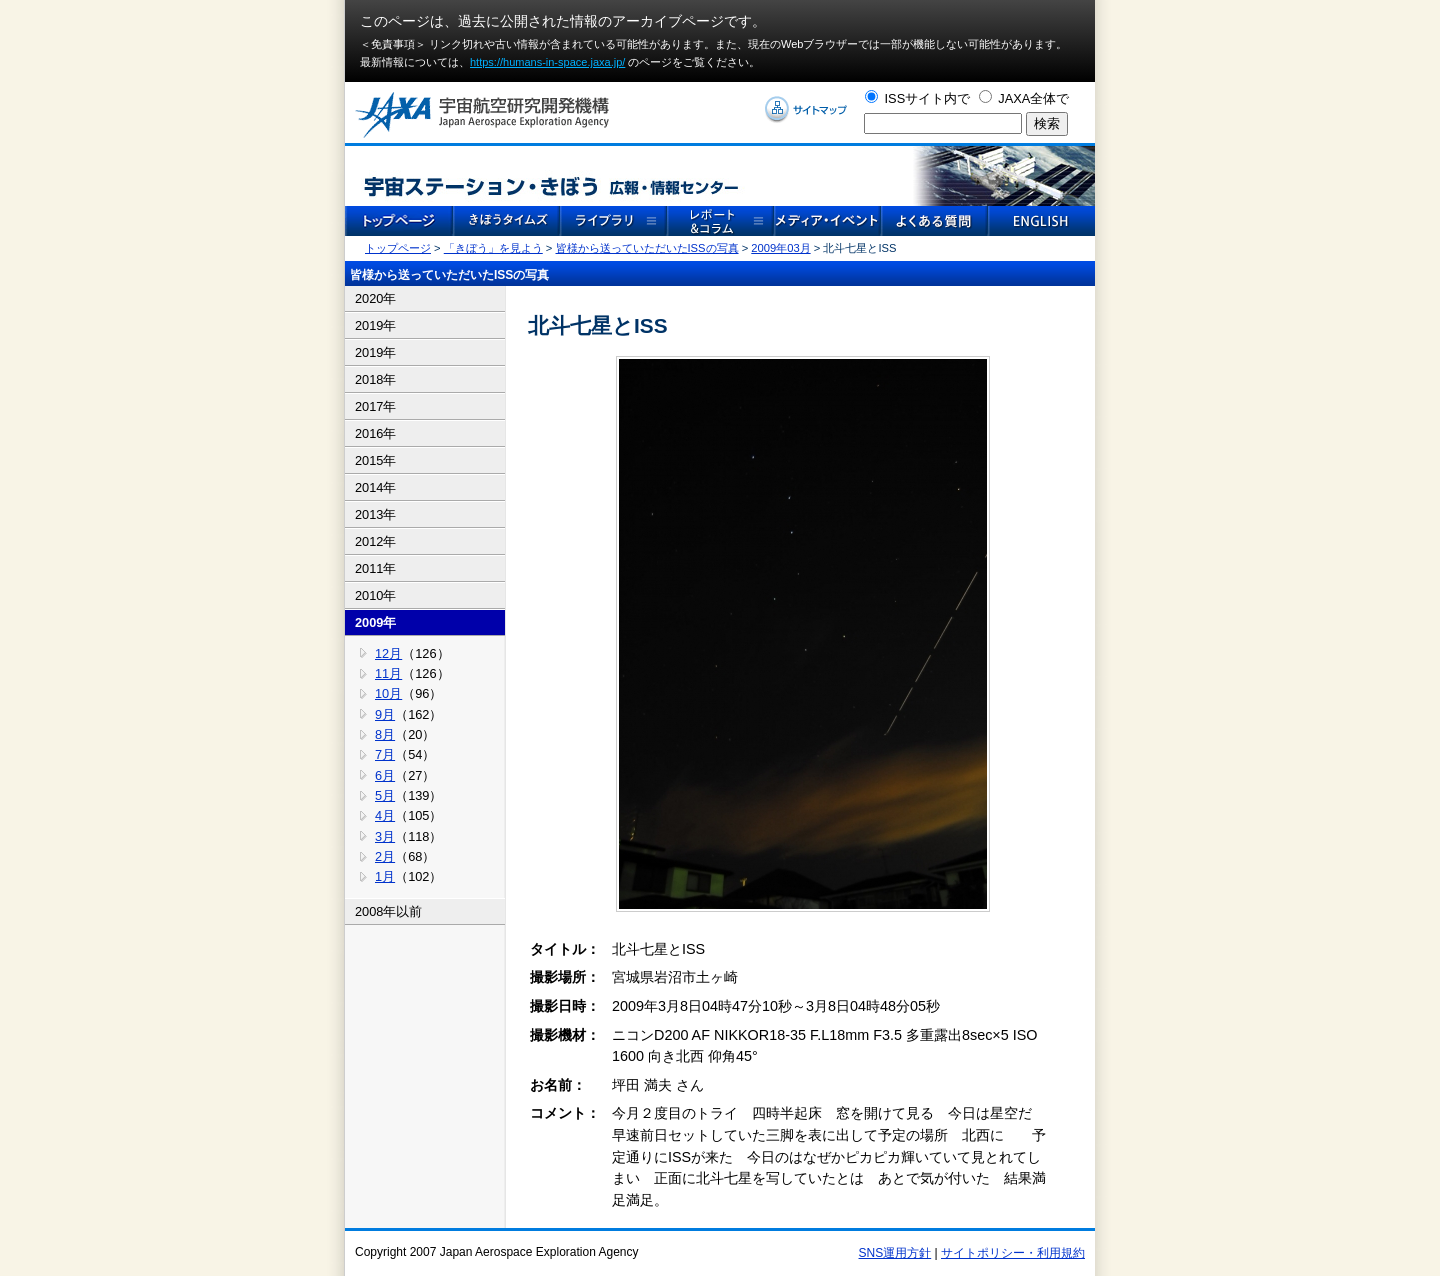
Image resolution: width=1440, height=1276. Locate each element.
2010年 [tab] (375, 595)
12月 (388, 653)
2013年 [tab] (375, 514)
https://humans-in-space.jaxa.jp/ (547, 62)
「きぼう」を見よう (493, 248)
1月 (385, 876)
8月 (385, 734)
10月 (388, 693)
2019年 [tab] (375, 325)
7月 (385, 754)
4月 (385, 815)
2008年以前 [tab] (388, 911)
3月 (385, 836)
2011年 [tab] (375, 568)
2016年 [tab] (375, 433)
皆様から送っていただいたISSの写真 (647, 248)
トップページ (398, 248)
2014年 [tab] (375, 487)
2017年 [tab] (375, 406)
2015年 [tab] (375, 460)
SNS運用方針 (895, 1253)
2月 (385, 856)
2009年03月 (780, 248)
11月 (388, 673)
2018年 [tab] (375, 379)
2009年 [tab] (375, 622)
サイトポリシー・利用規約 (1013, 1253)
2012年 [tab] (375, 541)
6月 (385, 775)
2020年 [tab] (375, 298)
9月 (385, 714)
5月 (385, 795)
